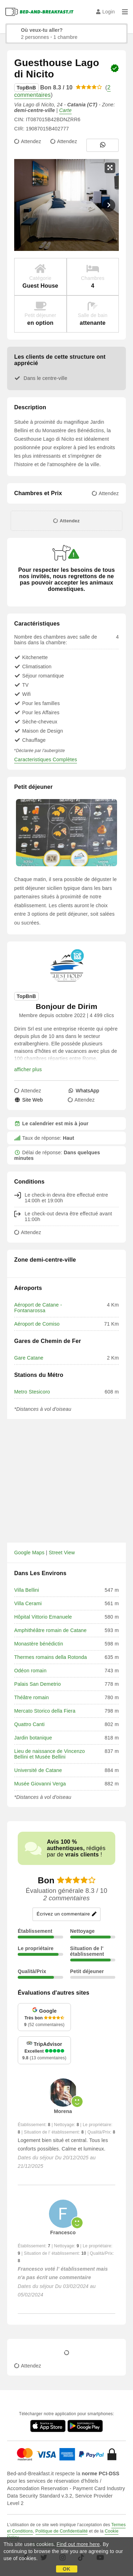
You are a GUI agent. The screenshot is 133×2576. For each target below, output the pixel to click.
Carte (65, 110)
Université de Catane (38, 1770)
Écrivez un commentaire (66, 1914)
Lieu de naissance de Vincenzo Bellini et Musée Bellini (49, 1754)
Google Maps (29, 1552)
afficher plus (28, 1069)
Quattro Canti (29, 1724)
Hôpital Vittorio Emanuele (43, 1617)
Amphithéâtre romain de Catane (50, 1630)
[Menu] (125, 11)
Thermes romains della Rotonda (50, 1657)
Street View (62, 1552)
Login (105, 11)
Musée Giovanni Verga (40, 1783)
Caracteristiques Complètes (45, 759)
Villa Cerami (28, 1603)
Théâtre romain (31, 1697)
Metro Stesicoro (32, 1392)
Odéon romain (30, 1670)
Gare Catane (28, 1358)
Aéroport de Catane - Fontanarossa (38, 1307)
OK (66, 2569)
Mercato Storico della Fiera (45, 1711)
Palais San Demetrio (37, 1684)
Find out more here (78, 2544)
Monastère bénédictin (38, 1644)
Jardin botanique (33, 1738)
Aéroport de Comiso (37, 1324)
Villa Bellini (26, 1590)
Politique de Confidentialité (61, 2531)
